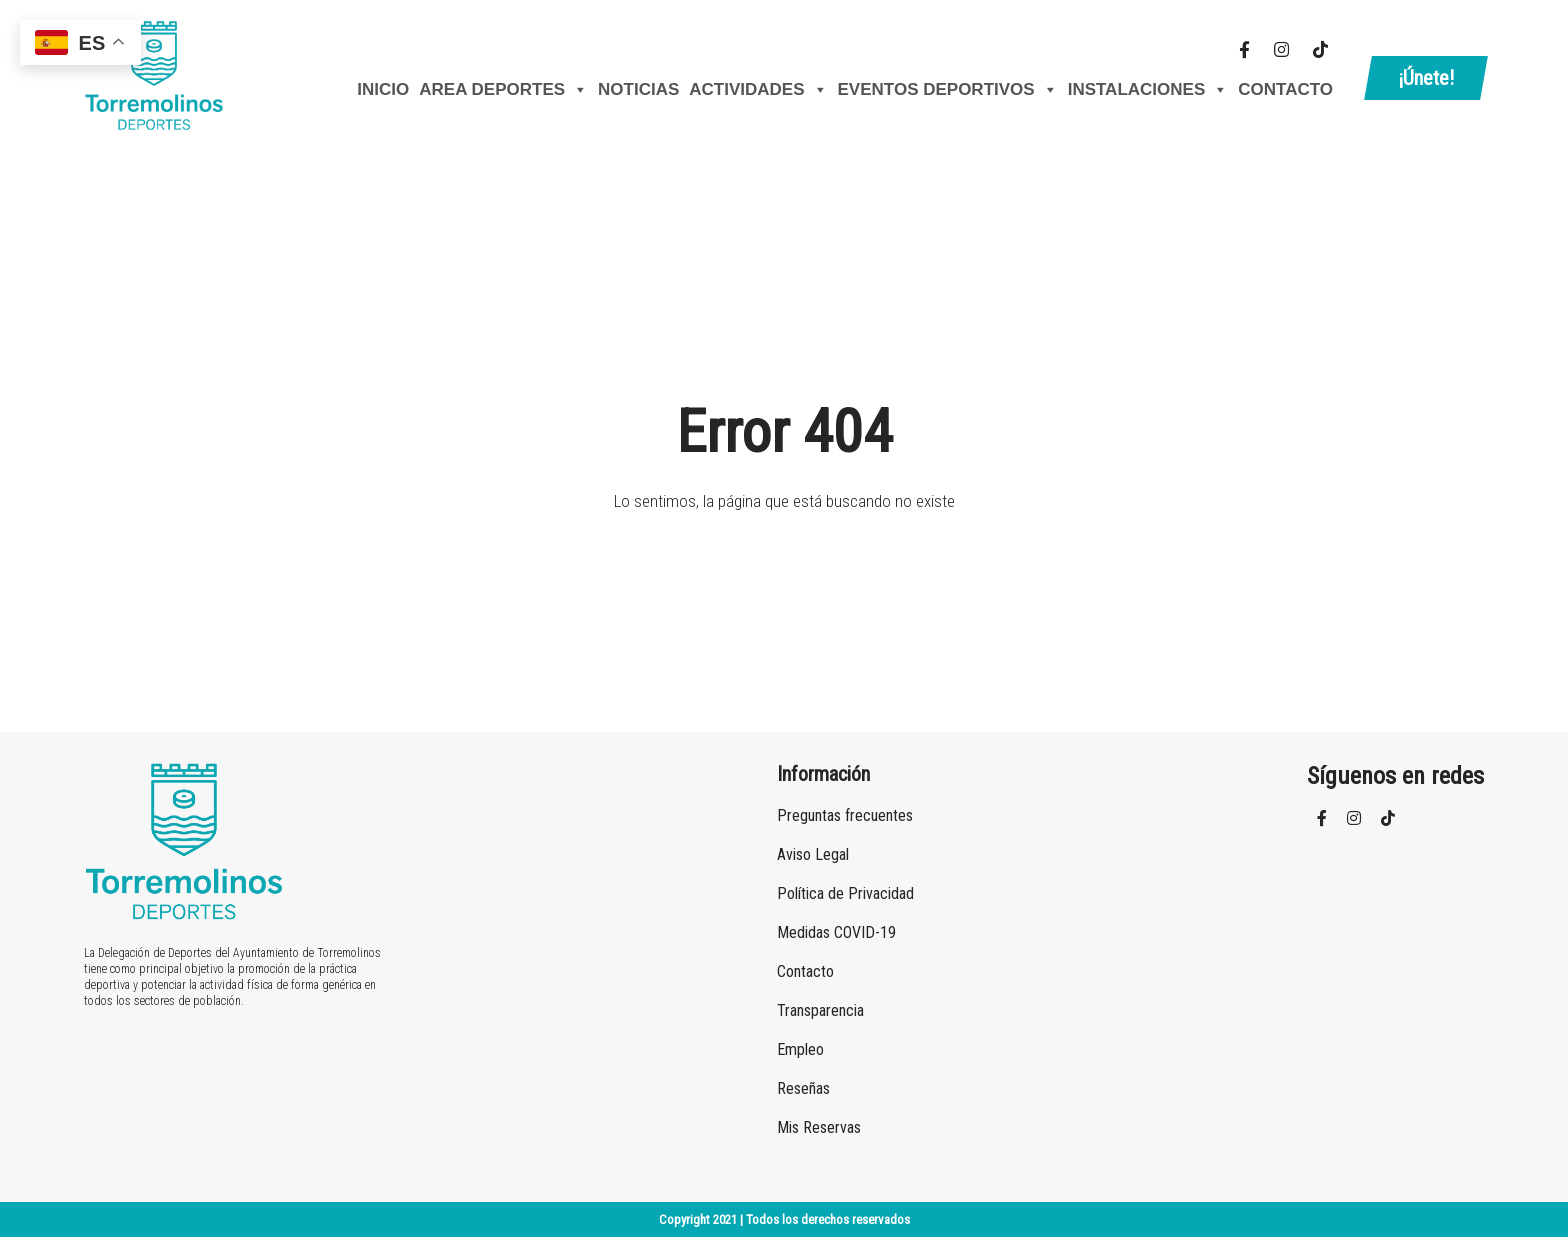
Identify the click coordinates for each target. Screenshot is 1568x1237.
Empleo (800, 1049)
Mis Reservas (819, 1127)
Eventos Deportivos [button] (948, 90)
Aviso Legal (813, 854)
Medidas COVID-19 (836, 932)
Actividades (758, 90)
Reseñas (803, 1088)
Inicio (383, 89)
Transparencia (820, 1010)
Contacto (1285, 89)
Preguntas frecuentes (845, 815)
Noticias (638, 89)
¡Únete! (1426, 78)
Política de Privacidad (845, 893)
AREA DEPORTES (503, 90)
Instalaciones (1148, 90)
